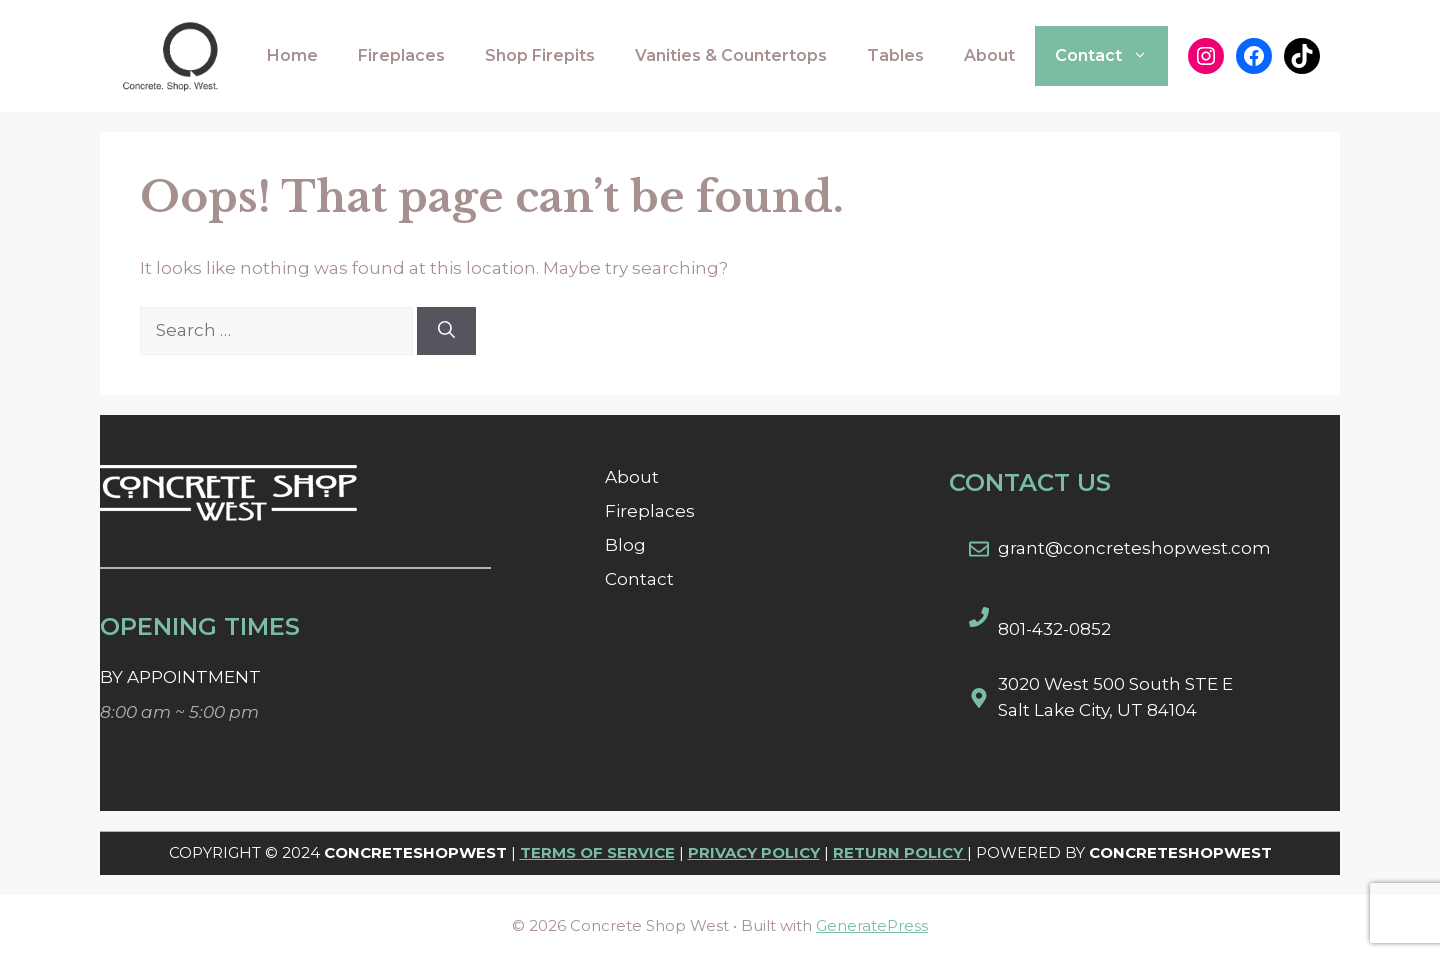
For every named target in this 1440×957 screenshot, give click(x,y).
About (989, 55)
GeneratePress (872, 925)
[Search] (446, 331)
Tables (895, 55)
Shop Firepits (540, 55)
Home (292, 55)
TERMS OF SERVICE (597, 852)
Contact (1111, 56)
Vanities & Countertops (731, 55)
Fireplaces (401, 55)
